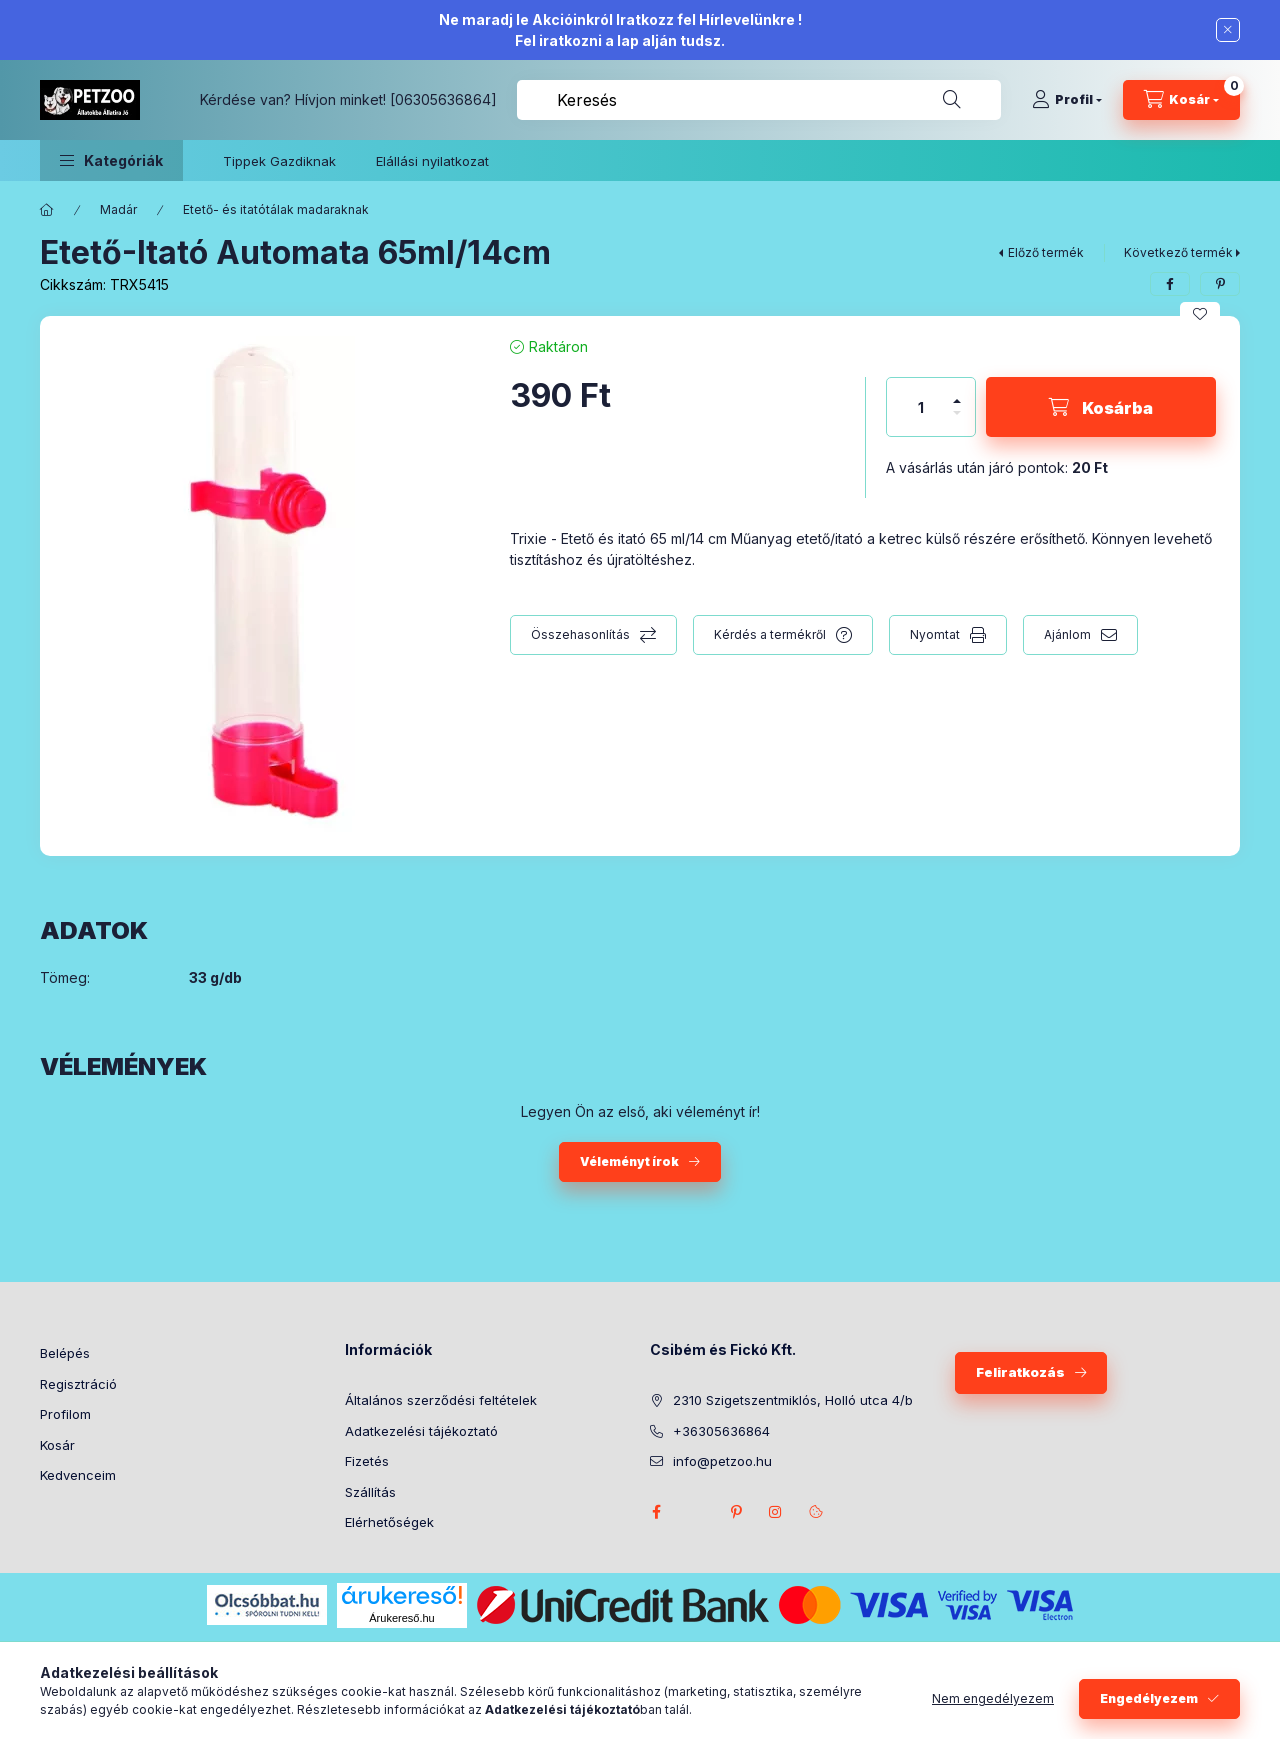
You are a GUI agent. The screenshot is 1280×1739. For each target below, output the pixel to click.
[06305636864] (443, 99)
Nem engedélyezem (993, 1698)
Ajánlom (1067, 634)
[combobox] (759, 100)
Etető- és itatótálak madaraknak (276, 209)
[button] (111, 160)
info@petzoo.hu (722, 1461)
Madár (118, 209)
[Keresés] (952, 100)
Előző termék (1046, 252)
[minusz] (957, 421)
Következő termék (1178, 252)
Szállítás (370, 1492)
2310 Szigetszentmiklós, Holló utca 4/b (793, 1400)
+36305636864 (721, 1431)
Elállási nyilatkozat (432, 161)
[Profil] (1067, 100)
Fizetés (367, 1461)
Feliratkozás (1020, 1372)
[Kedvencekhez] (1200, 314)
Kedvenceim (78, 1475)
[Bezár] (1228, 30)
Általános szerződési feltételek (441, 1400)
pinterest (736, 1512)
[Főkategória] (47, 210)
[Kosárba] (1101, 407)
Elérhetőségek (389, 1522)
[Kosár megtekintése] (1181, 100)
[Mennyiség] (921, 407)
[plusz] (957, 392)
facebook (656, 1512)
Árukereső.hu (401, 1618)
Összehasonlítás (580, 634)
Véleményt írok (629, 1161)
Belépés (65, 1353)
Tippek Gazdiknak (279, 161)
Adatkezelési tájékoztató (421, 1431)
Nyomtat (935, 634)
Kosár (57, 1445)
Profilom (65, 1414)
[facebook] (1170, 284)
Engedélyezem (1149, 1698)
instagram (776, 1512)
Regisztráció (78, 1384)
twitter (696, 1512)
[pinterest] (1220, 284)
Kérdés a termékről (770, 634)
